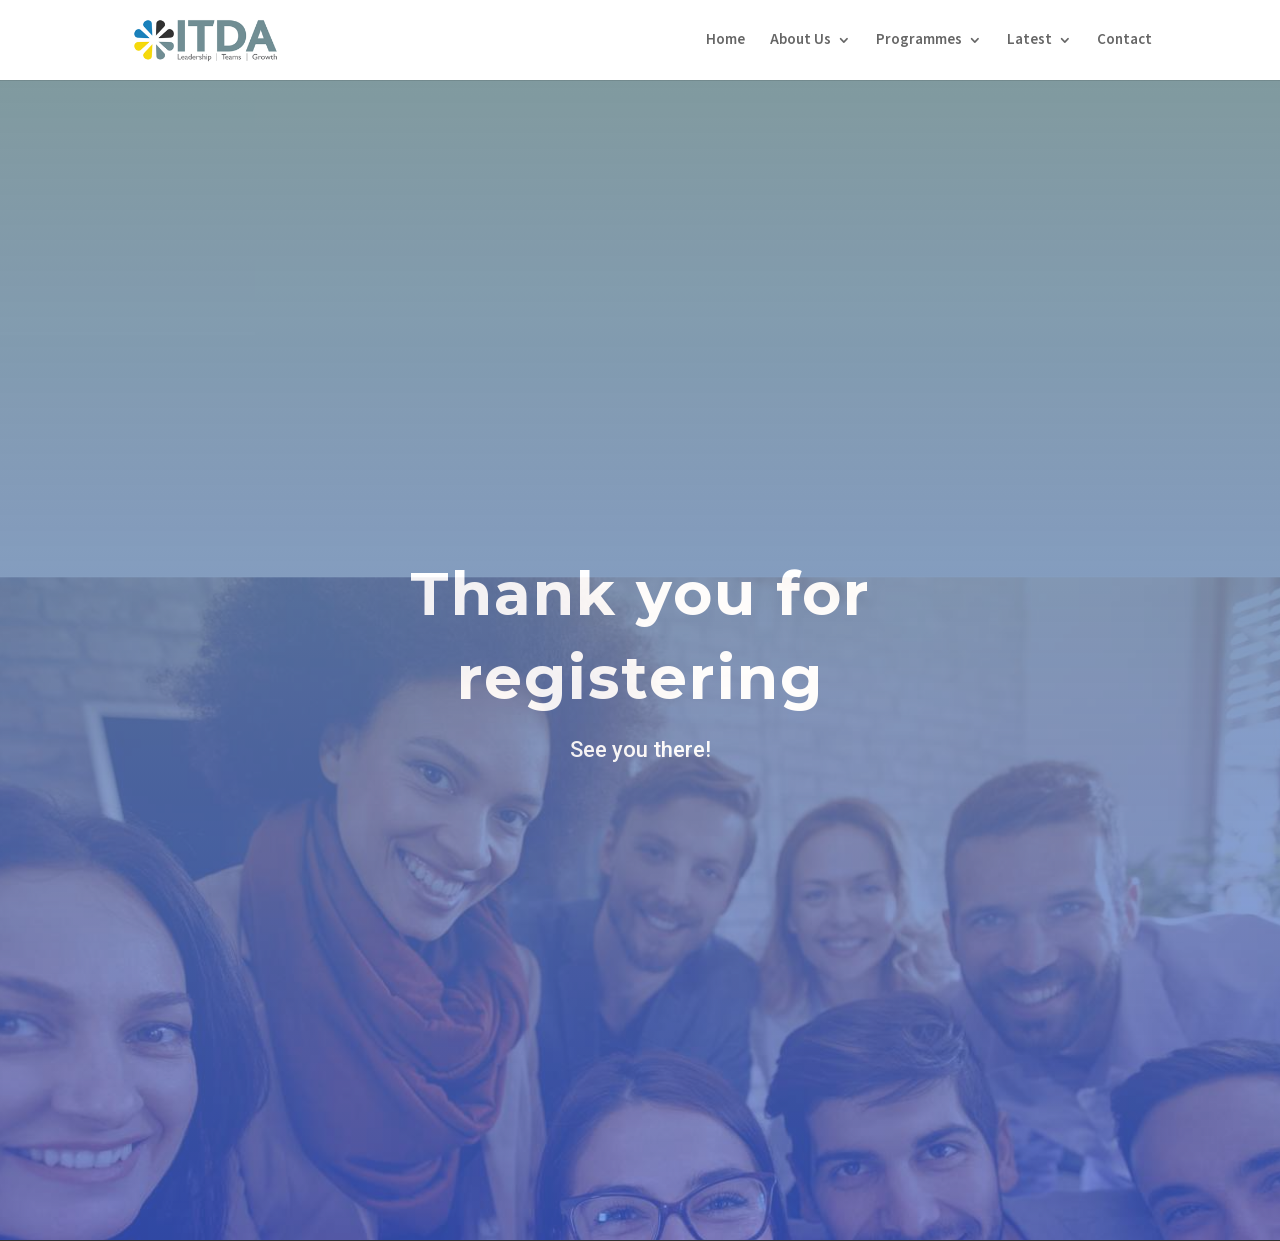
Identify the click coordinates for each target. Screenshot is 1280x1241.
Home (725, 41)
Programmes (919, 41)
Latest (1029, 41)
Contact (1124, 41)
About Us (800, 41)
